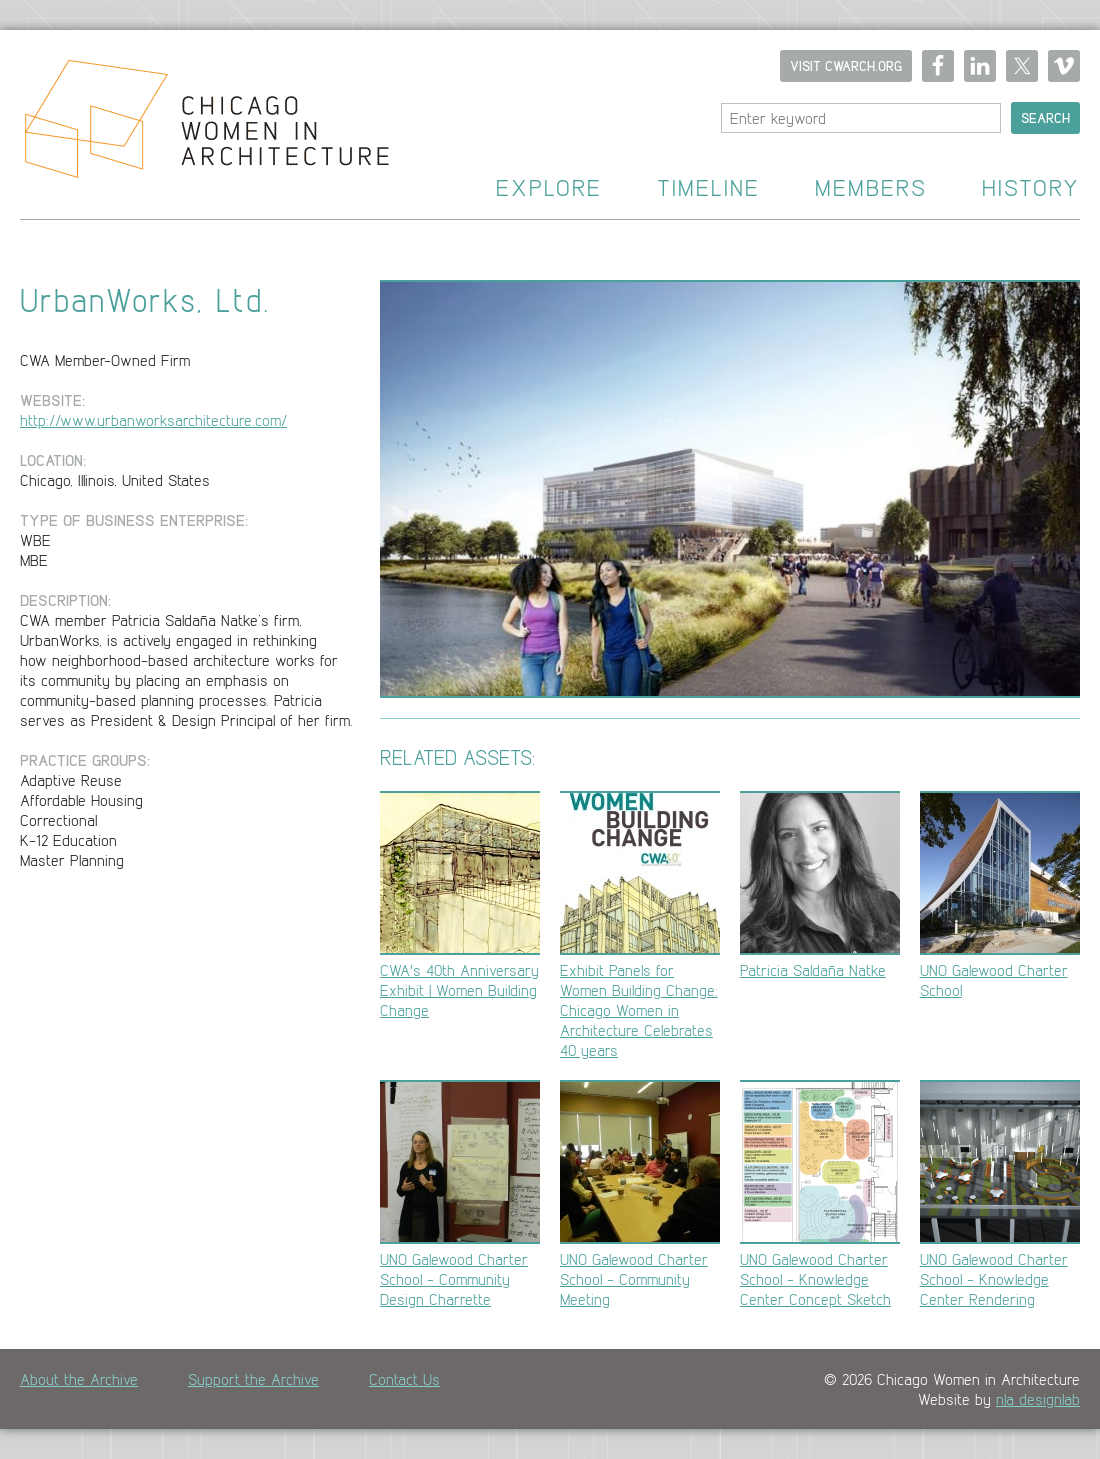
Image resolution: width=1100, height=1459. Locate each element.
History (1031, 188)
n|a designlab (1038, 1399)
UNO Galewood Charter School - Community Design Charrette (460, 1194)
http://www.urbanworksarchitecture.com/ (153, 420)
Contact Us (404, 1379)
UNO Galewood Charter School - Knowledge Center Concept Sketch (820, 1194)
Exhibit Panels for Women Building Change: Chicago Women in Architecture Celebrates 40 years (640, 925)
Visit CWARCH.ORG (846, 66)
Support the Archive (253, 1379)
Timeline (708, 188)
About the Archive (79, 1379)
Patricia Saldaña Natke (820, 885)
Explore (549, 188)
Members (871, 188)
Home (194, 125)
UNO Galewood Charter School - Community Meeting (640, 1194)
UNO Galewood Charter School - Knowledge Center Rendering (1000, 1194)
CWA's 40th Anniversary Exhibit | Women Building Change (460, 905)
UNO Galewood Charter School (1000, 895)
